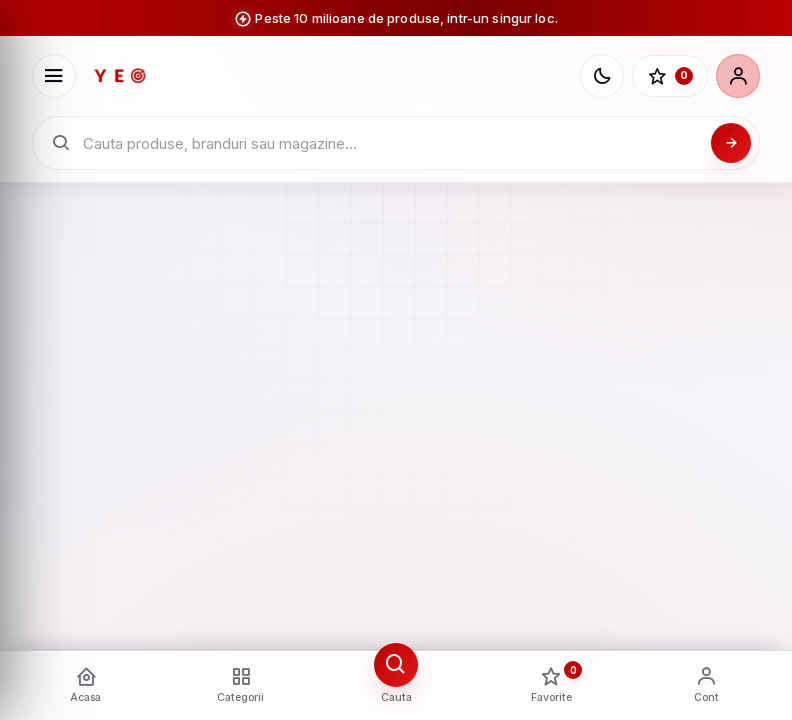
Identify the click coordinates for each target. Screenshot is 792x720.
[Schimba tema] (602, 76)
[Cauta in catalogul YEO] (391, 143)
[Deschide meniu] (54, 76)
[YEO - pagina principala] (328, 76)
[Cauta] (731, 143)
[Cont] (738, 76)
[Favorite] (670, 76)
